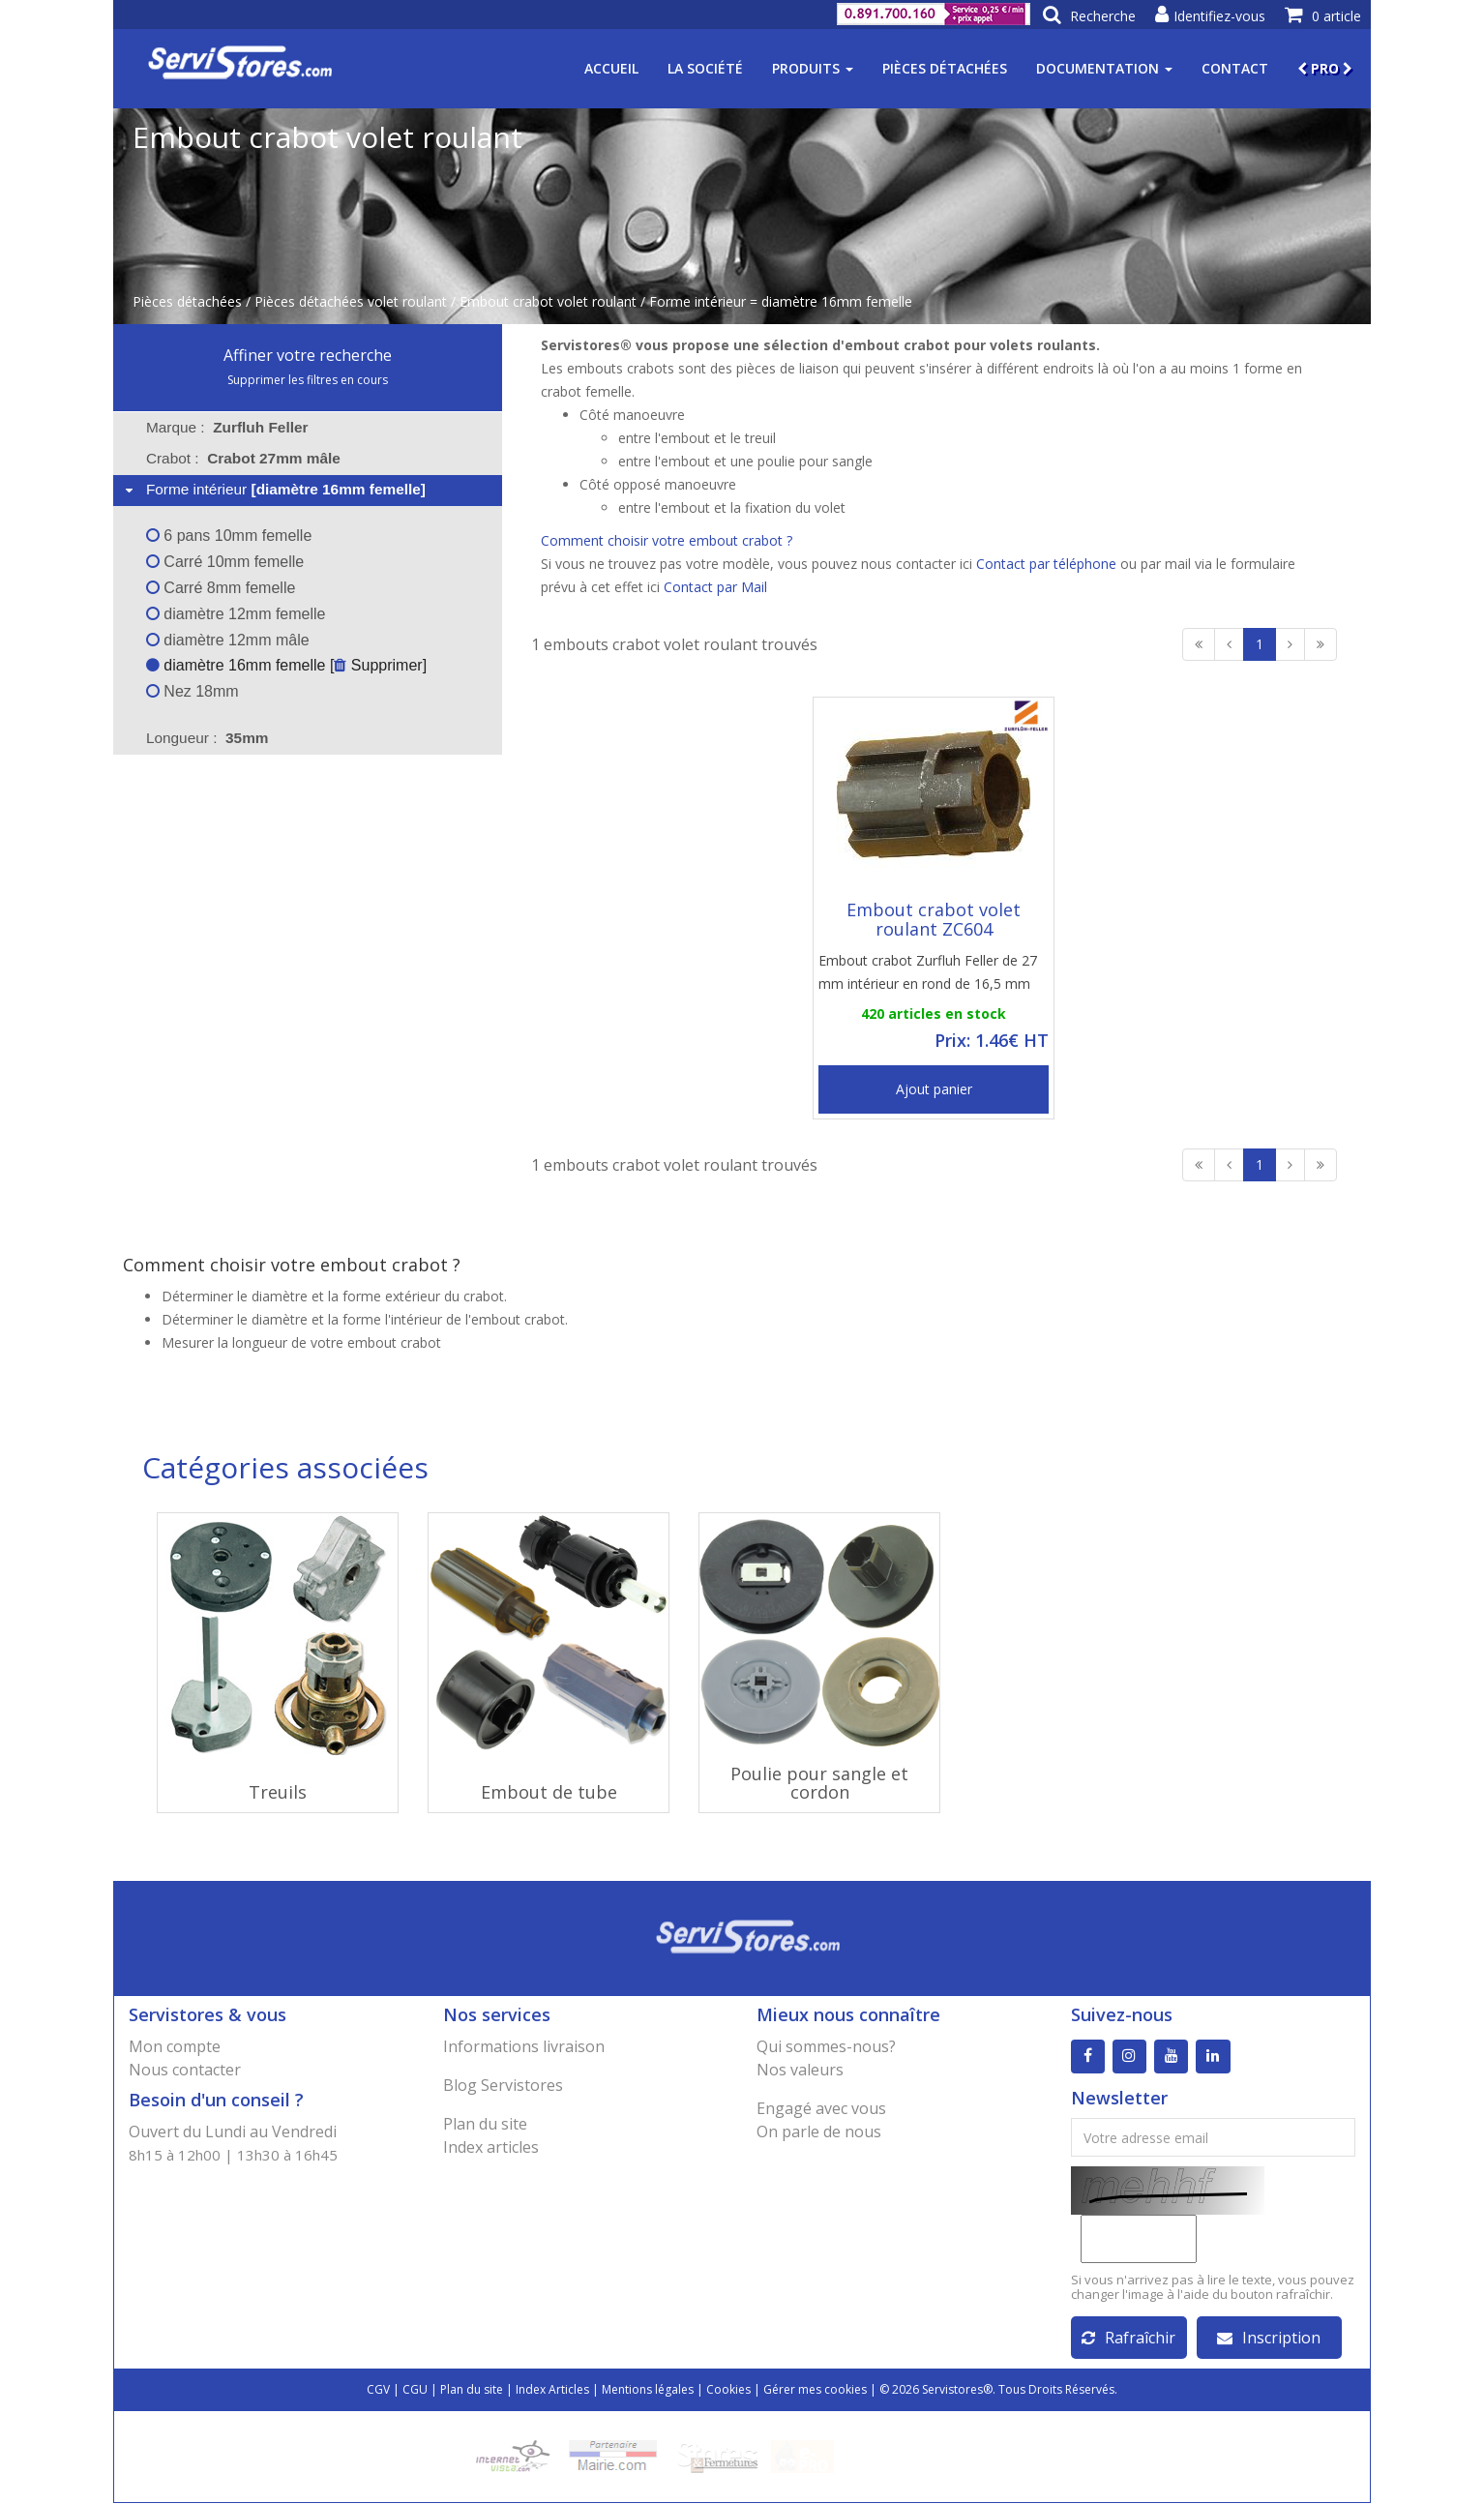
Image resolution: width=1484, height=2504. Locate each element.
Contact (1235, 68)
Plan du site (485, 2123)
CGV (378, 2390)
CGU (415, 2390)
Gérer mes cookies (815, 2390)
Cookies (728, 2390)
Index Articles (552, 2390)
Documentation (1104, 68)
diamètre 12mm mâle (228, 640)
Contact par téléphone (1046, 563)
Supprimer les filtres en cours (307, 380)
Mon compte (175, 2046)
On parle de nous (819, 2131)
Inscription (1269, 2338)
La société (705, 68)
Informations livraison (524, 2046)
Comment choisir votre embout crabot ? (666, 540)
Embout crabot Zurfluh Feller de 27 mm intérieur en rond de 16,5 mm (927, 972)
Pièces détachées (944, 68)
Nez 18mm (192, 691)
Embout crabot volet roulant (548, 301)
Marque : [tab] (227, 427)
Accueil (611, 68)
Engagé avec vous (821, 2108)
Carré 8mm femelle (220, 588)
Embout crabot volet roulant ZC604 (933, 919)
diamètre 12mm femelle (236, 614)
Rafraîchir (1128, 2338)
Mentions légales (648, 2390)
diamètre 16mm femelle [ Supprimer (284, 665)
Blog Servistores (503, 2085)
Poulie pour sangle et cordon (819, 1783)
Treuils (278, 1791)
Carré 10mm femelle (225, 561)
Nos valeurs (800, 2069)
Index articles (491, 2147)
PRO (1324, 68)
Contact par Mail (715, 587)
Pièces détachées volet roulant (350, 301)
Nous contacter (185, 2069)
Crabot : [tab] (243, 458)
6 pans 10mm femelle (229, 535)
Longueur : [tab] (207, 738)
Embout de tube (549, 1791)
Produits (812, 68)
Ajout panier (934, 1089)
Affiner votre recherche (307, 355)
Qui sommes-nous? (826, 2046)
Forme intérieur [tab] (273, 489)
